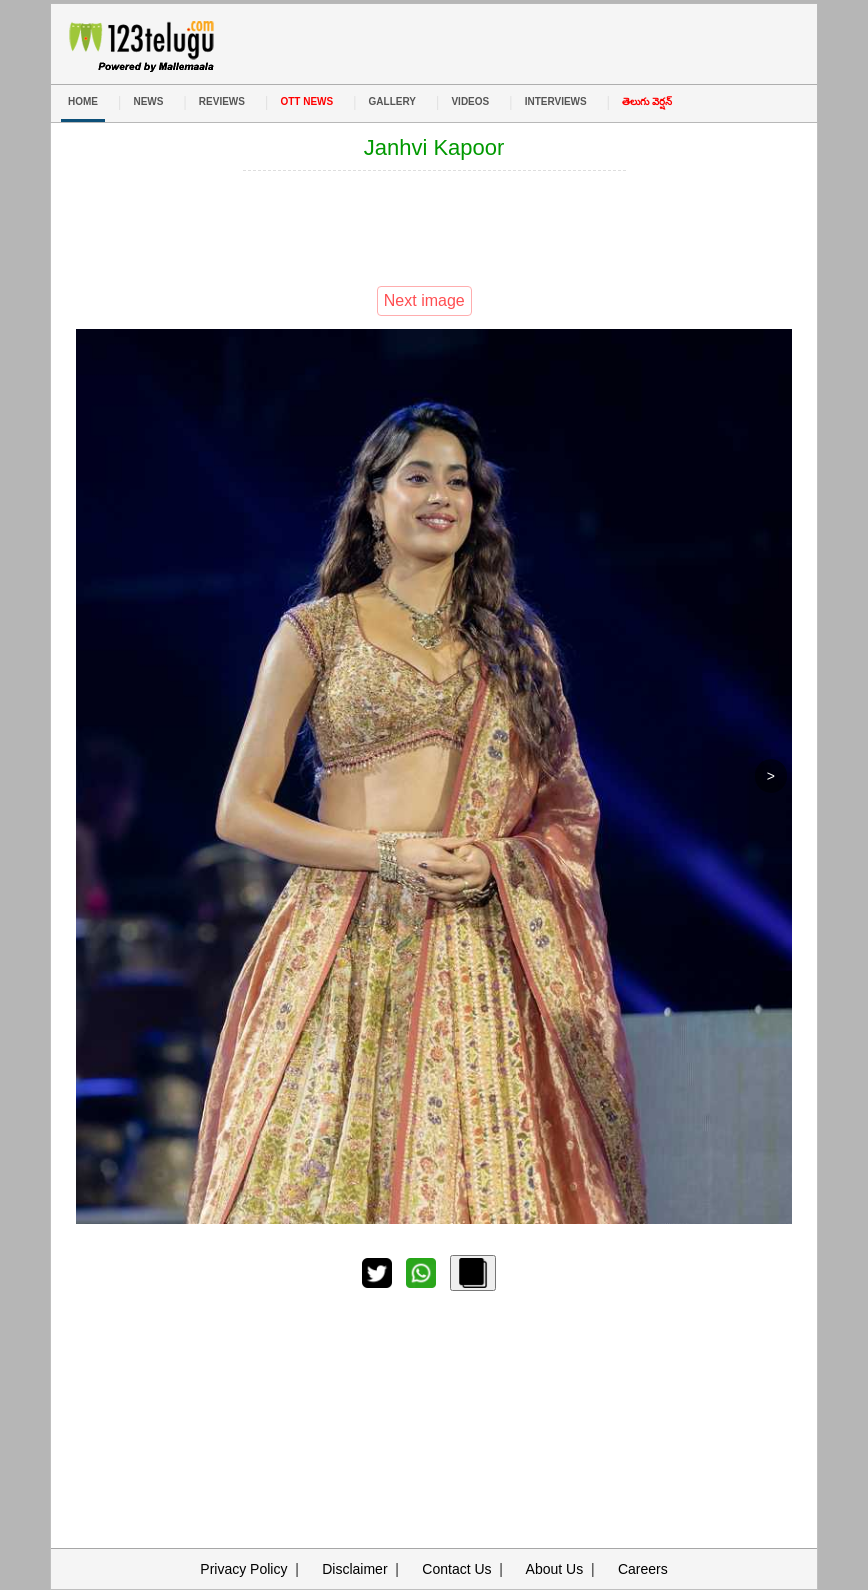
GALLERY (392, 101)
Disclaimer (354, 1569)
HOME (83, 101)
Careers (643, 1569)
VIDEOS (470, 101)
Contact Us (456, 1569)
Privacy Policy (243, 1569)
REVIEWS (222, 101)
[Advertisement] (434, 226)
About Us (555, 1569)
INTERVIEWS (556, 101)
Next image (424, 300)
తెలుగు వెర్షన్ (647, 101)
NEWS (148, 101)
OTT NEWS (306, 101)
